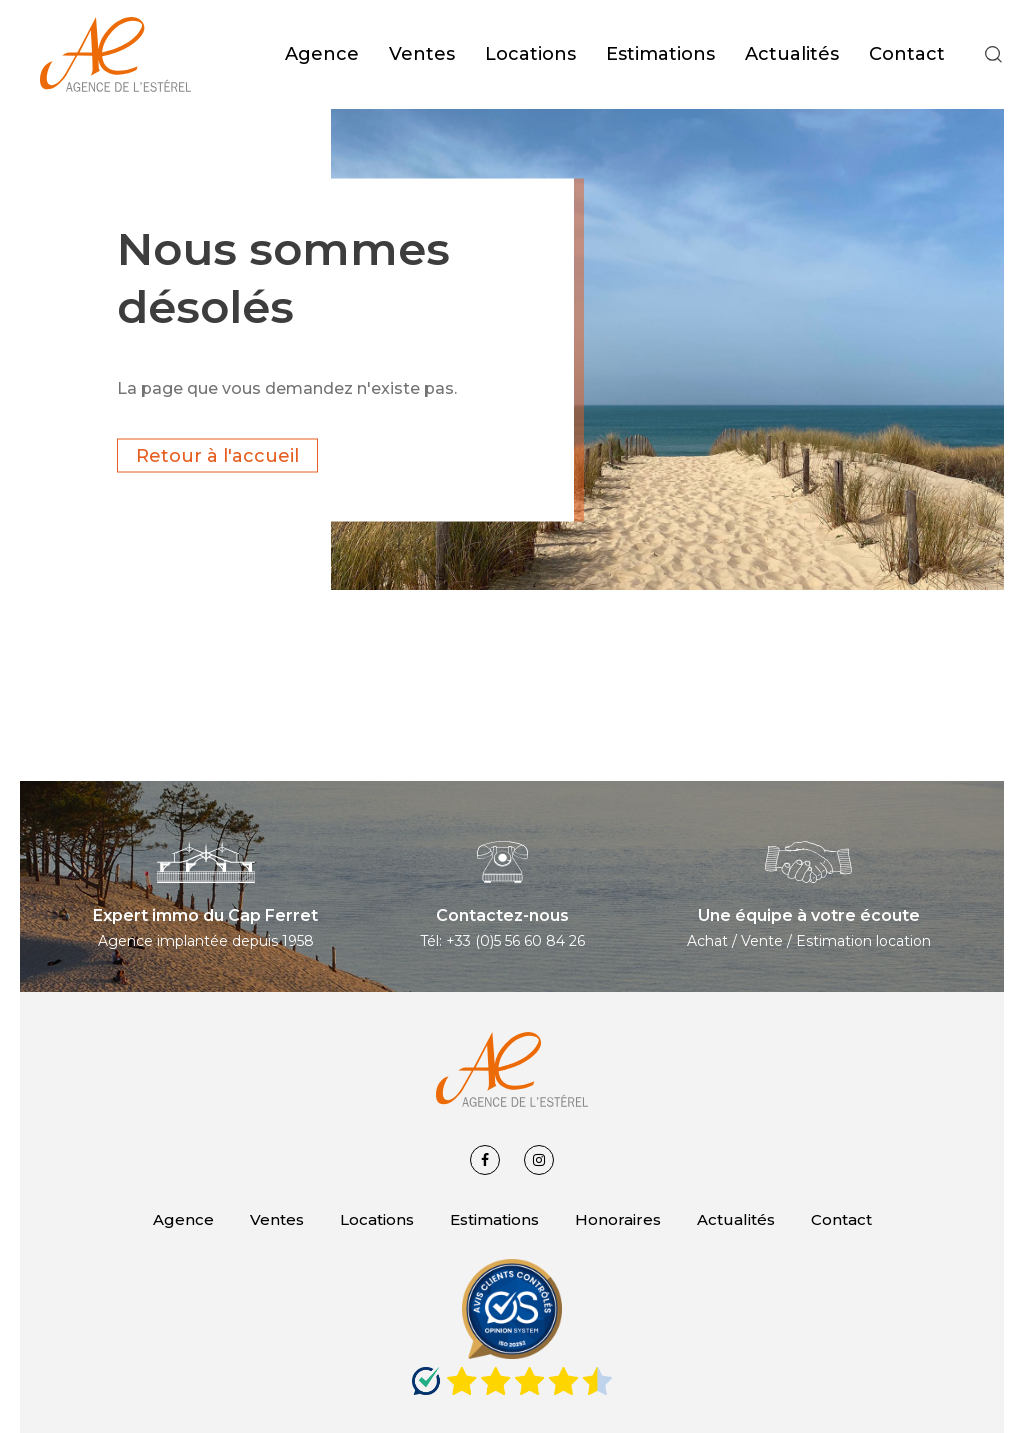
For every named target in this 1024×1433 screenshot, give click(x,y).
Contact (841, 1219)
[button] (994, 55)
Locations (377, 1219)
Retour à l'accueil (217, 455)
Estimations (494, 1219)
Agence (183, 1219)
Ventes (277, 1219)
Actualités (736, 1219)
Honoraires (618, 1219)
